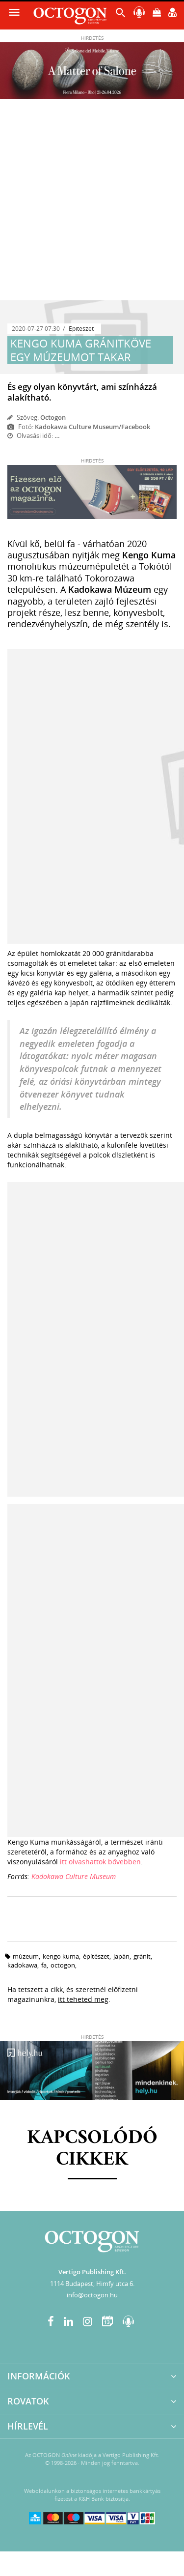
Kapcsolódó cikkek (92, 2149)
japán (121, 1956)
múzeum (26, 1956)
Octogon (53, 417)
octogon (63, 1965)
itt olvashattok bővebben (100, 1861)
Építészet (81, 328)
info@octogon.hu (92, 2294)
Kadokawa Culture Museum (73, 1876)
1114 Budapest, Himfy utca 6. (92, 2283)
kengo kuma (61, 1956)
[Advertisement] (92, 203)
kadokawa (22, 1965)
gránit (142, 1956)
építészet (96, 1956)
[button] (120, 15)
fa (44, 1965)
